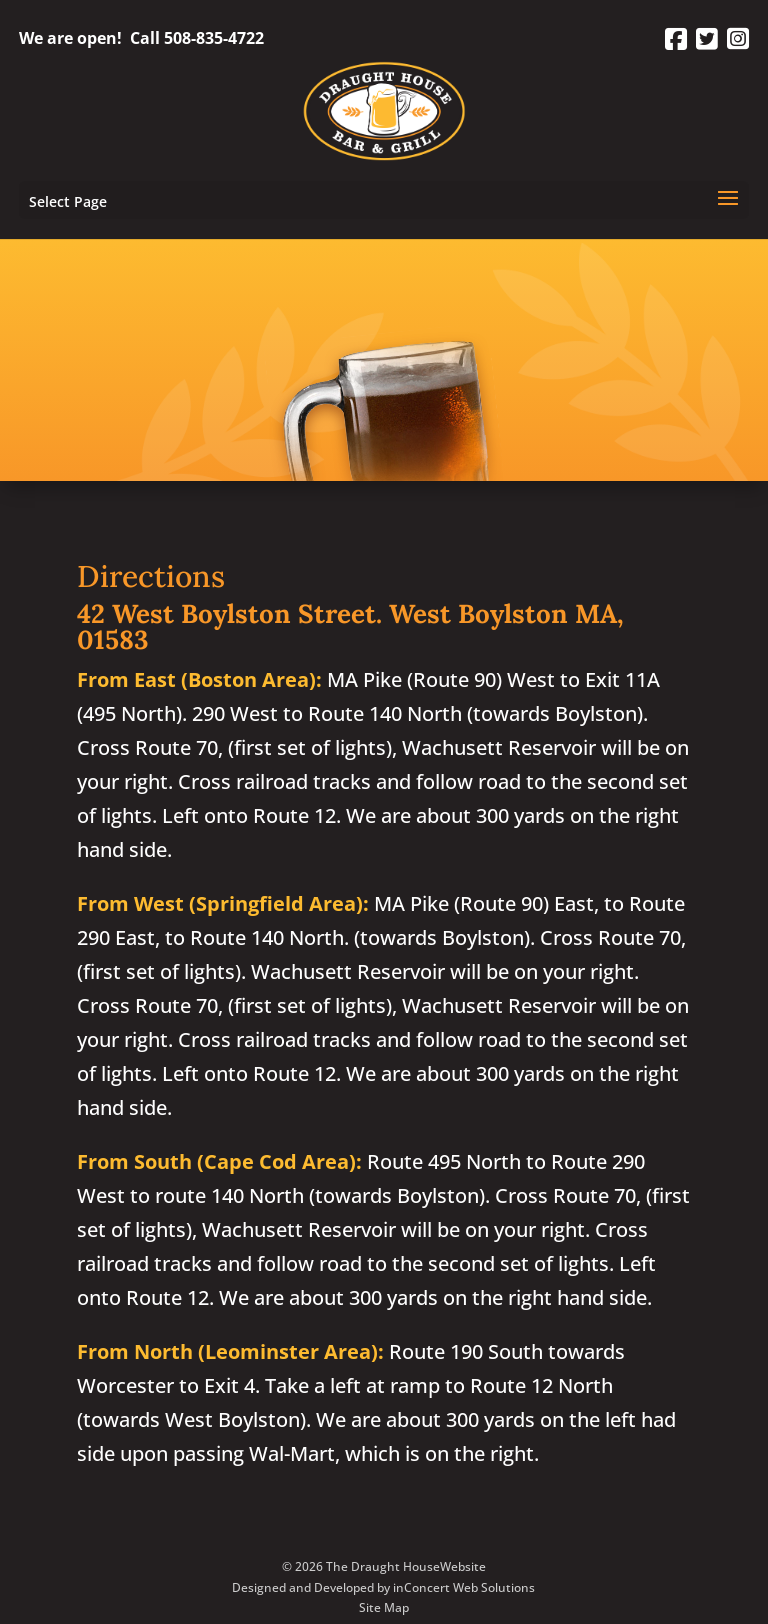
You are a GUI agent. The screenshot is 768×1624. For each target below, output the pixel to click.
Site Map (384, 1607)
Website (463, 1566)
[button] (728, 211)
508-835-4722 (214, 38)
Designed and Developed (303, 1587)
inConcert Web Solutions (464, 1587)
